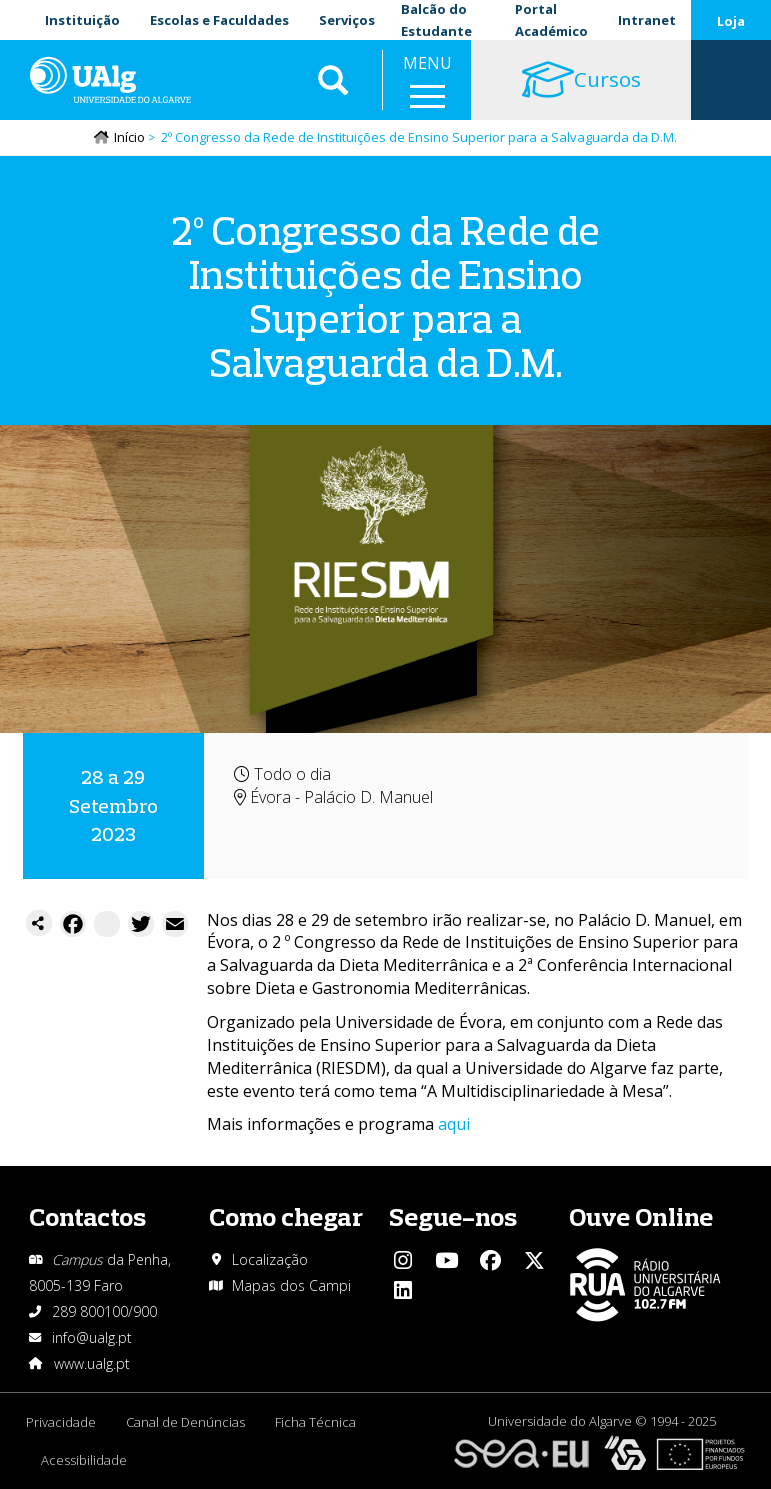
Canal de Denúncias (185, 1422)
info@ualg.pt (92, 1337)
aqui (454, 1124)
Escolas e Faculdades (219, 20)
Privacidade (61, 1422)
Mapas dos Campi (291, 1285)
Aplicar (333, 80)
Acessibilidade (84, 1460)
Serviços (347, 20)
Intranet (647, 20)
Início (129, 137)
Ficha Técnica (315, 1422)
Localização (270, 1259)
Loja (731, 21)
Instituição (82, 20)
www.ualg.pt (92, 1363)
